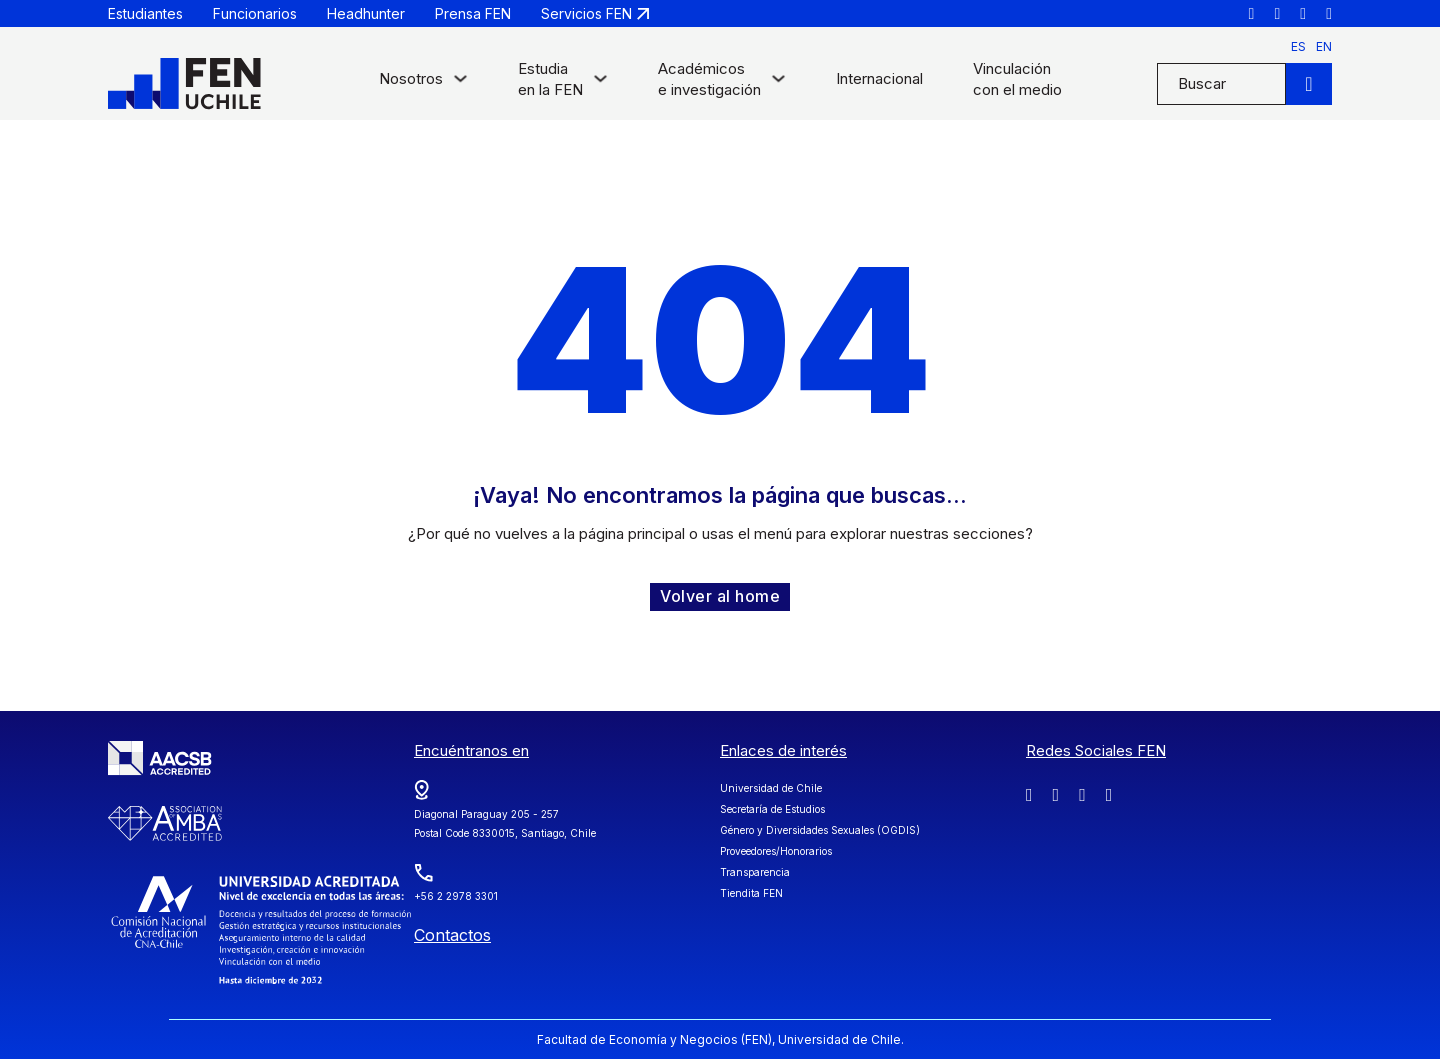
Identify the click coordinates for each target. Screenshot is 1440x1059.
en (1324, 46)
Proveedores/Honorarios (776, 851)
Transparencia (755, 872)
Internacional (879, 78)
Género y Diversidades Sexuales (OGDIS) (820, 830)
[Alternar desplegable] (460, 83)
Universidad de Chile (771, 788)
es (1298, 46)
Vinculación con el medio (1017, 79)
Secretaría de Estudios (772, 809)
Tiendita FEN (751, 893)
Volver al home (720, 596)
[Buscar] (1309, 84)
